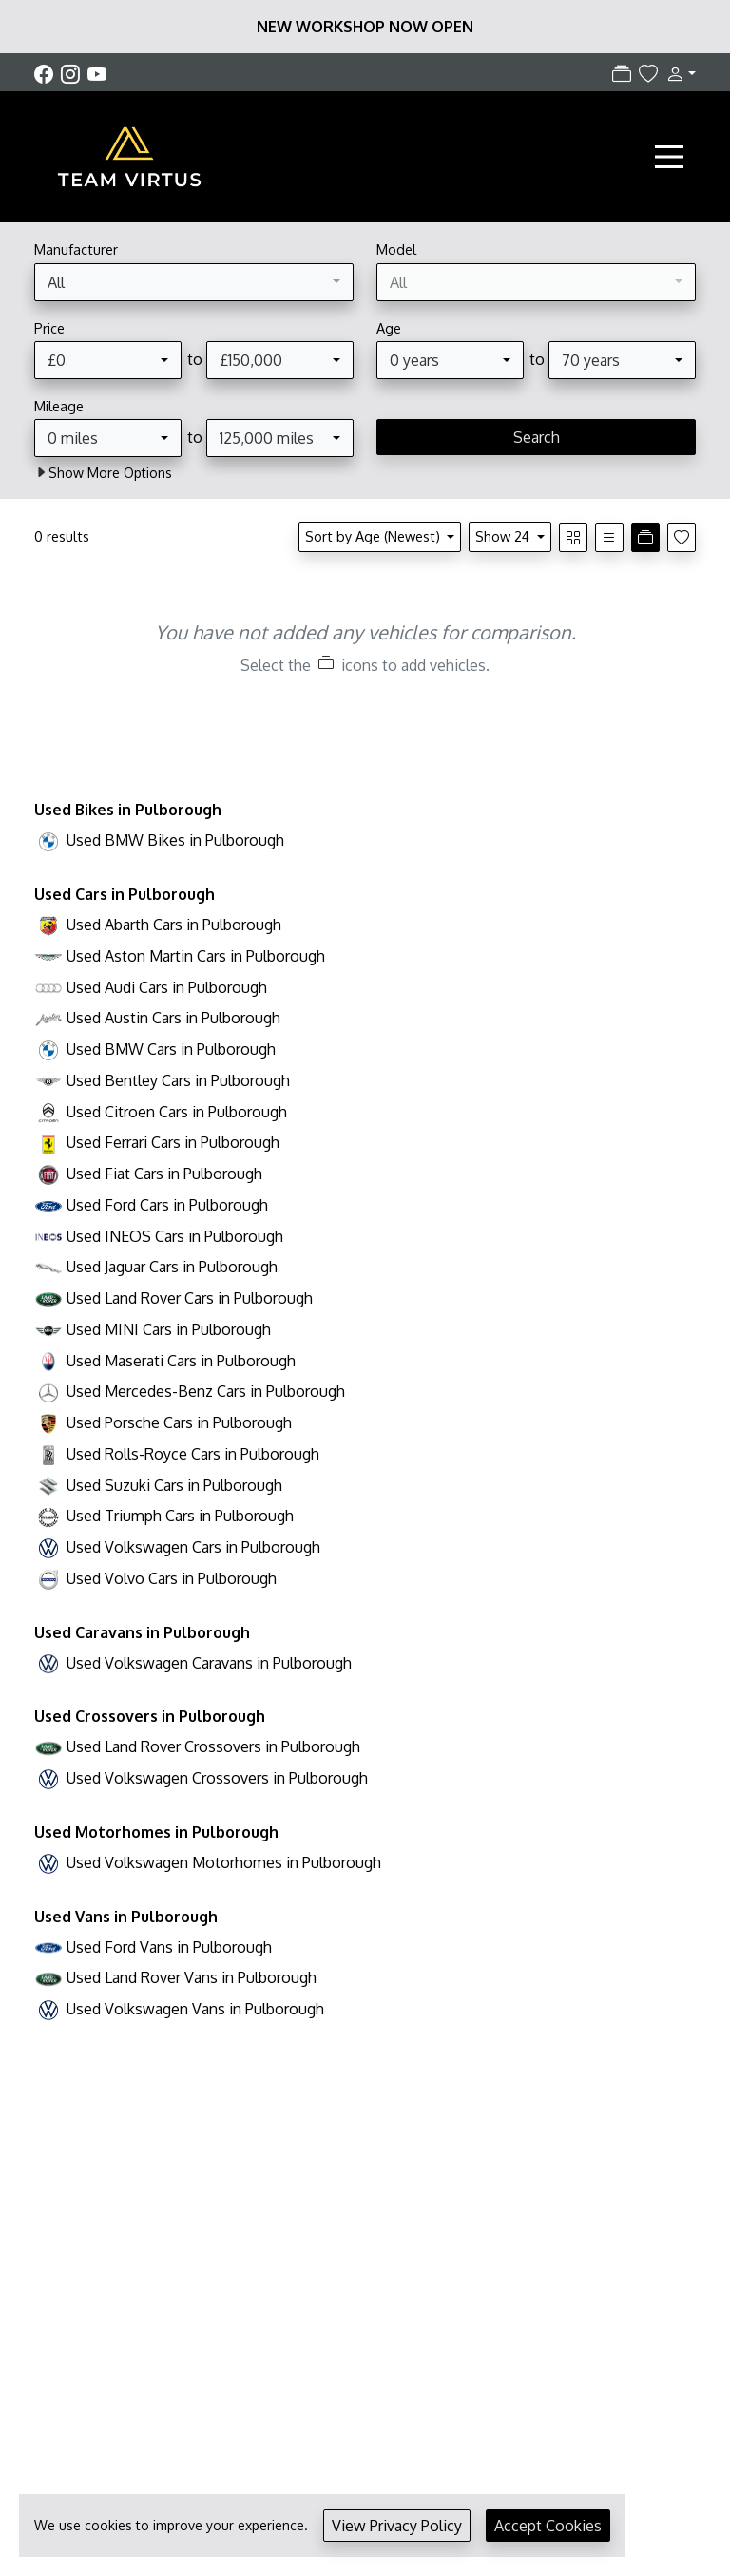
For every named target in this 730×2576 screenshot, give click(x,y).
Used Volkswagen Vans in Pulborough (195, 2008)
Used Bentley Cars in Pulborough (178, 1080)
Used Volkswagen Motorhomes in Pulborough (224, 1862)
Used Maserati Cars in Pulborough (181, 1360)
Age (388, 327)
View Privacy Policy (397, 2525)
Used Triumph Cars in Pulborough (180, 1515)
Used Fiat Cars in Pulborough (164, 1173)
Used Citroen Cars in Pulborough (177, 1111)
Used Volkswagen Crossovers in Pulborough (217, 1777)
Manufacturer (76, 249)
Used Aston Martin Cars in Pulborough (196, 955)
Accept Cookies (548, 2525)
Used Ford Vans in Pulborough (169, 1946)
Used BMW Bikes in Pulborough (175, 839)
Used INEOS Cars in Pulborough (175, 1236)
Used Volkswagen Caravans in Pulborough (209, 1662)
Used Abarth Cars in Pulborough (174, 924)
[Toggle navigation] (669, 157)
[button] (677, 73)
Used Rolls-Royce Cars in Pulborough (193, 1453)
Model (396, 249)
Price (49, 327)
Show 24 (504, 535)
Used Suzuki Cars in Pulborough (174, 1485)
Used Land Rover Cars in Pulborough (190, 1297)
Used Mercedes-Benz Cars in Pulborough (206, 1391)
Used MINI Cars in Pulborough (169, 1329)
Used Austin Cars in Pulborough (173, 1017)
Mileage (59, 405)
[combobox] (194, 282)
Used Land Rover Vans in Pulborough (192, 1977)
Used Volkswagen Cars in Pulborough (193, 1546)
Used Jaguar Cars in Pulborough (172, 1266)
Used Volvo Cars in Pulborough (172, 1578)
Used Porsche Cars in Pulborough (179, 1422)
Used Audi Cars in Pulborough (167, 987)
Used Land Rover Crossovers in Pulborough (213, 1746)
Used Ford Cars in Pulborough (167, 1204)
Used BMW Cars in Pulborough (171, 1049)
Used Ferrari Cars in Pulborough (173, 1142)
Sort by (374, 535)
